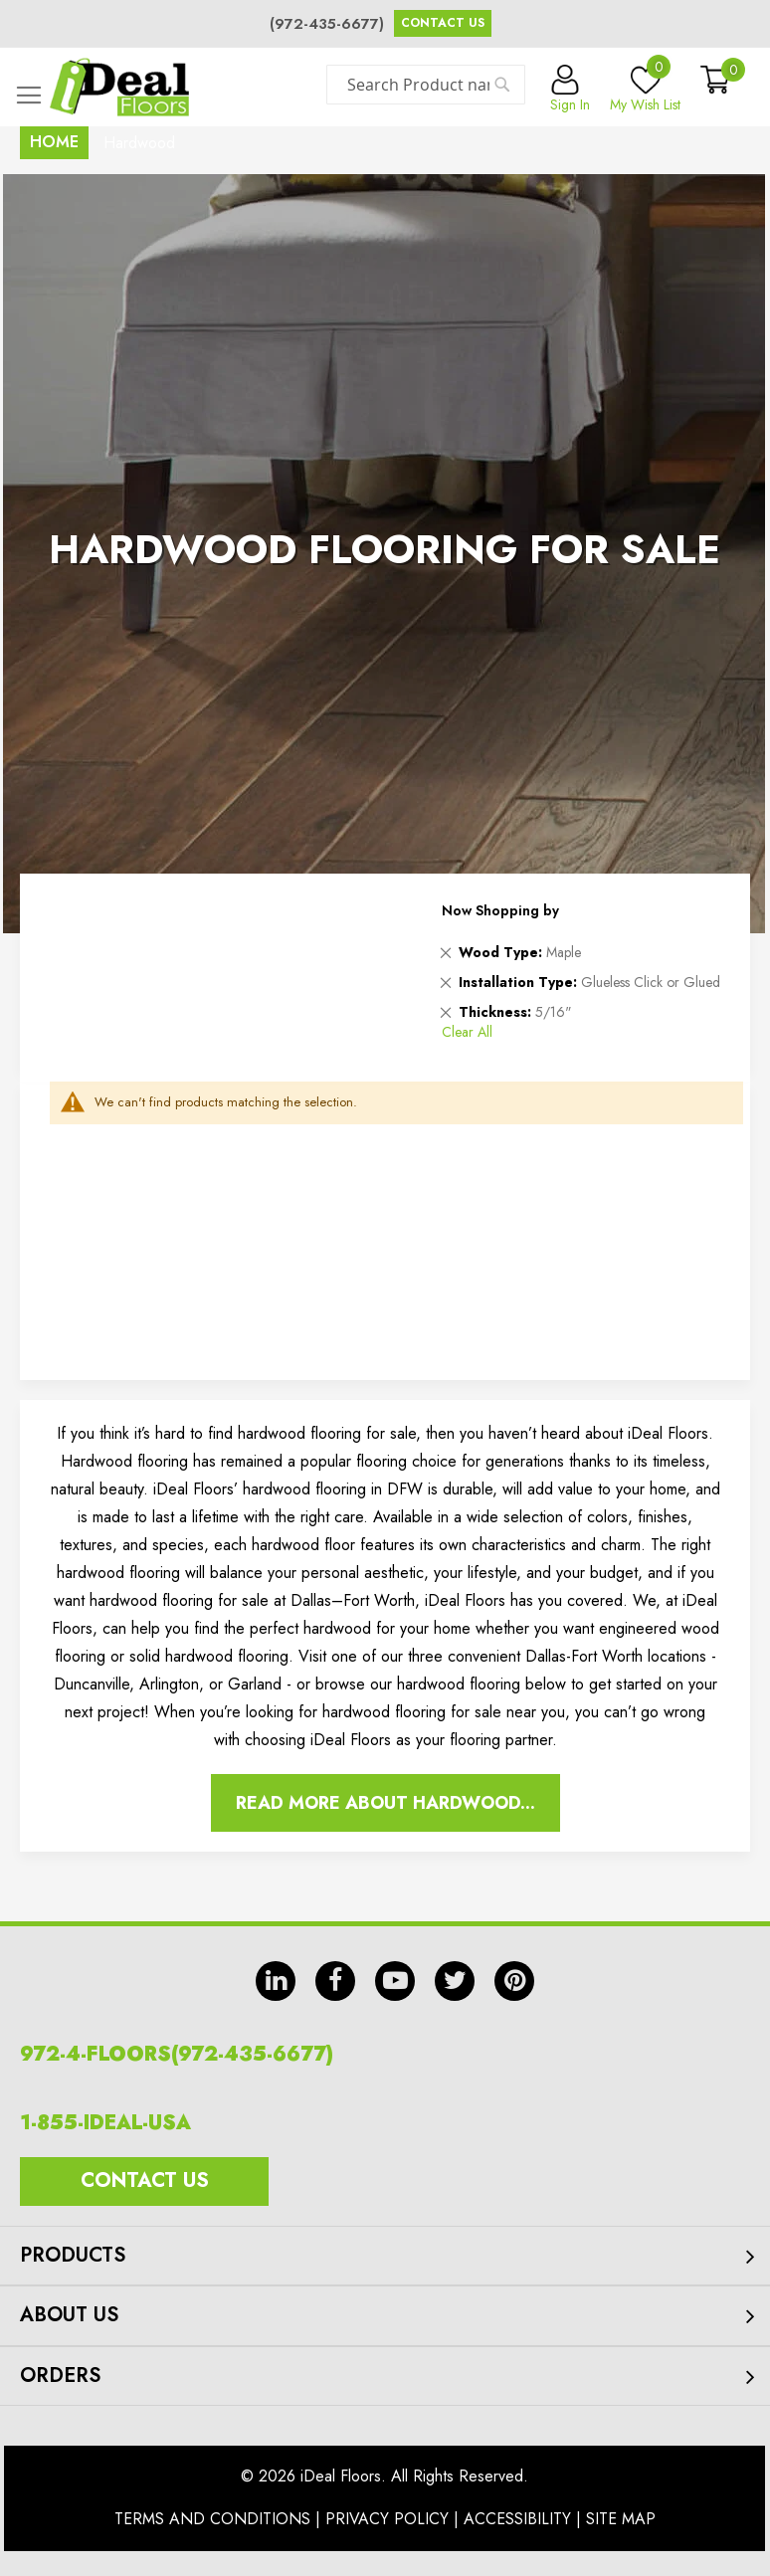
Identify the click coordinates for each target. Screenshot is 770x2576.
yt (395, 1981)
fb (335, 1981)
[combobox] (425, 84)
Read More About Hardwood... (385, 1803)
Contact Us (442, 23)
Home (54, 141)
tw (455, 1981)
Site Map (621, 2518)
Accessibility (517, 2518)
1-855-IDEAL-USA (105, 2122)
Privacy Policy (387, 2518)
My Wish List (645, 89)
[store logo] (119, 87)
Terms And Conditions (212, 2518)
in (275, 1981)
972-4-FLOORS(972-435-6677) (176, 2054)
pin (514, 1981)
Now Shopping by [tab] (500, 910)
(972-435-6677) (327, 24)
